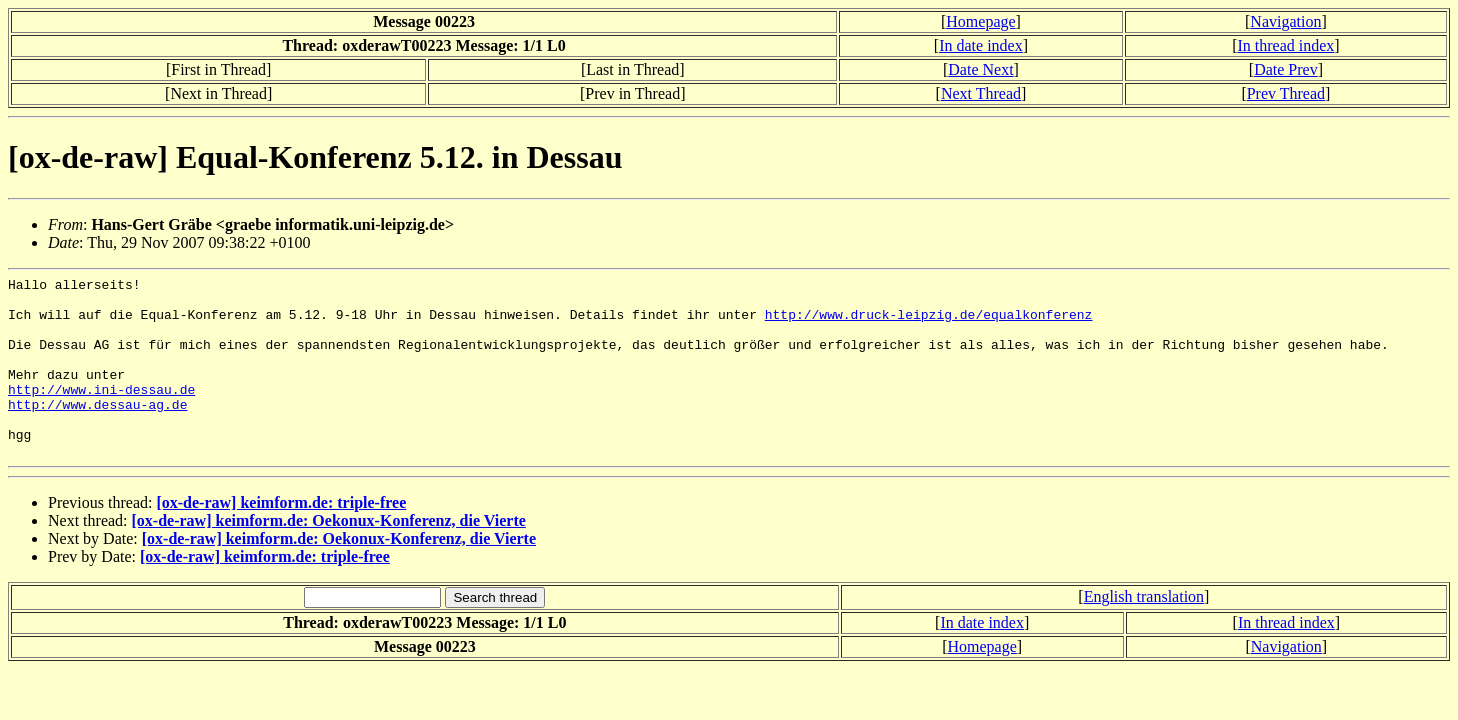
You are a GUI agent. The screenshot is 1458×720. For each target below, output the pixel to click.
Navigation (1285, 21)
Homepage (980, 21)
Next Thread (981, 93)
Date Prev (1286, 69)
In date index (981, 45)
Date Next (980, 69)
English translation (1144, 632)
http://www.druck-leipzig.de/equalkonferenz (929, 323)
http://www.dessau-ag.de (97, 431)
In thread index (1285, 45)
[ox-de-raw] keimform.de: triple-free (281, 538)
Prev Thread (1286, 93)
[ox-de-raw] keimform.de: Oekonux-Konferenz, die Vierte (329, 556)
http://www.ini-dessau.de (101, 413)
